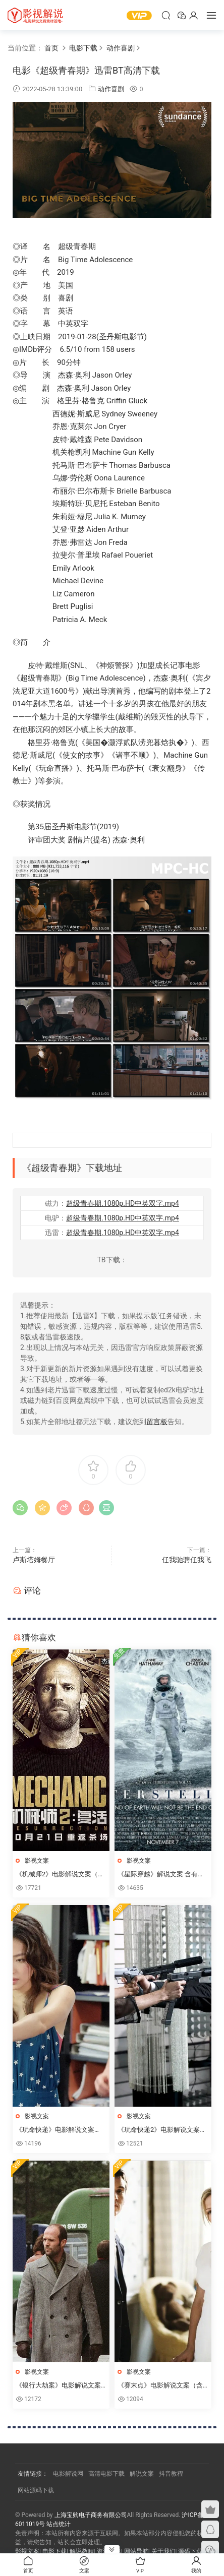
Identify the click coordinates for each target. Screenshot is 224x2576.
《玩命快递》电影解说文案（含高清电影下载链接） (55, 2130)
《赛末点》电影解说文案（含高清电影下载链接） (160, 2385)
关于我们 (163, 2551)
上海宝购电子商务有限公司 (90, 2515)
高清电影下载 (106, 2473)
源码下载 (190, 2551)
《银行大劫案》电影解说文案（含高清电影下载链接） (58, 2385)
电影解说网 (68, 2473)
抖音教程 (171, 2473)
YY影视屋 (35, 15)
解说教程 (82, 2551)
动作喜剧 (111, 89)
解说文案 (142, 2473)
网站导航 (136, 2551)
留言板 (156, 1422)
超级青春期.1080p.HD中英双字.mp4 (122, 1203)
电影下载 (54, 2551)
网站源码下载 (36, 2490)
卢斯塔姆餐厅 (34, 1560)
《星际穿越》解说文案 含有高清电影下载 (161, 1874)
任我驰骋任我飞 (186, 1560)
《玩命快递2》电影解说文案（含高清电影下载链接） (159, 2130)
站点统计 (58, 2524)
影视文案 (37, 1860)
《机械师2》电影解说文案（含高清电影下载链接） (60, 1874)
